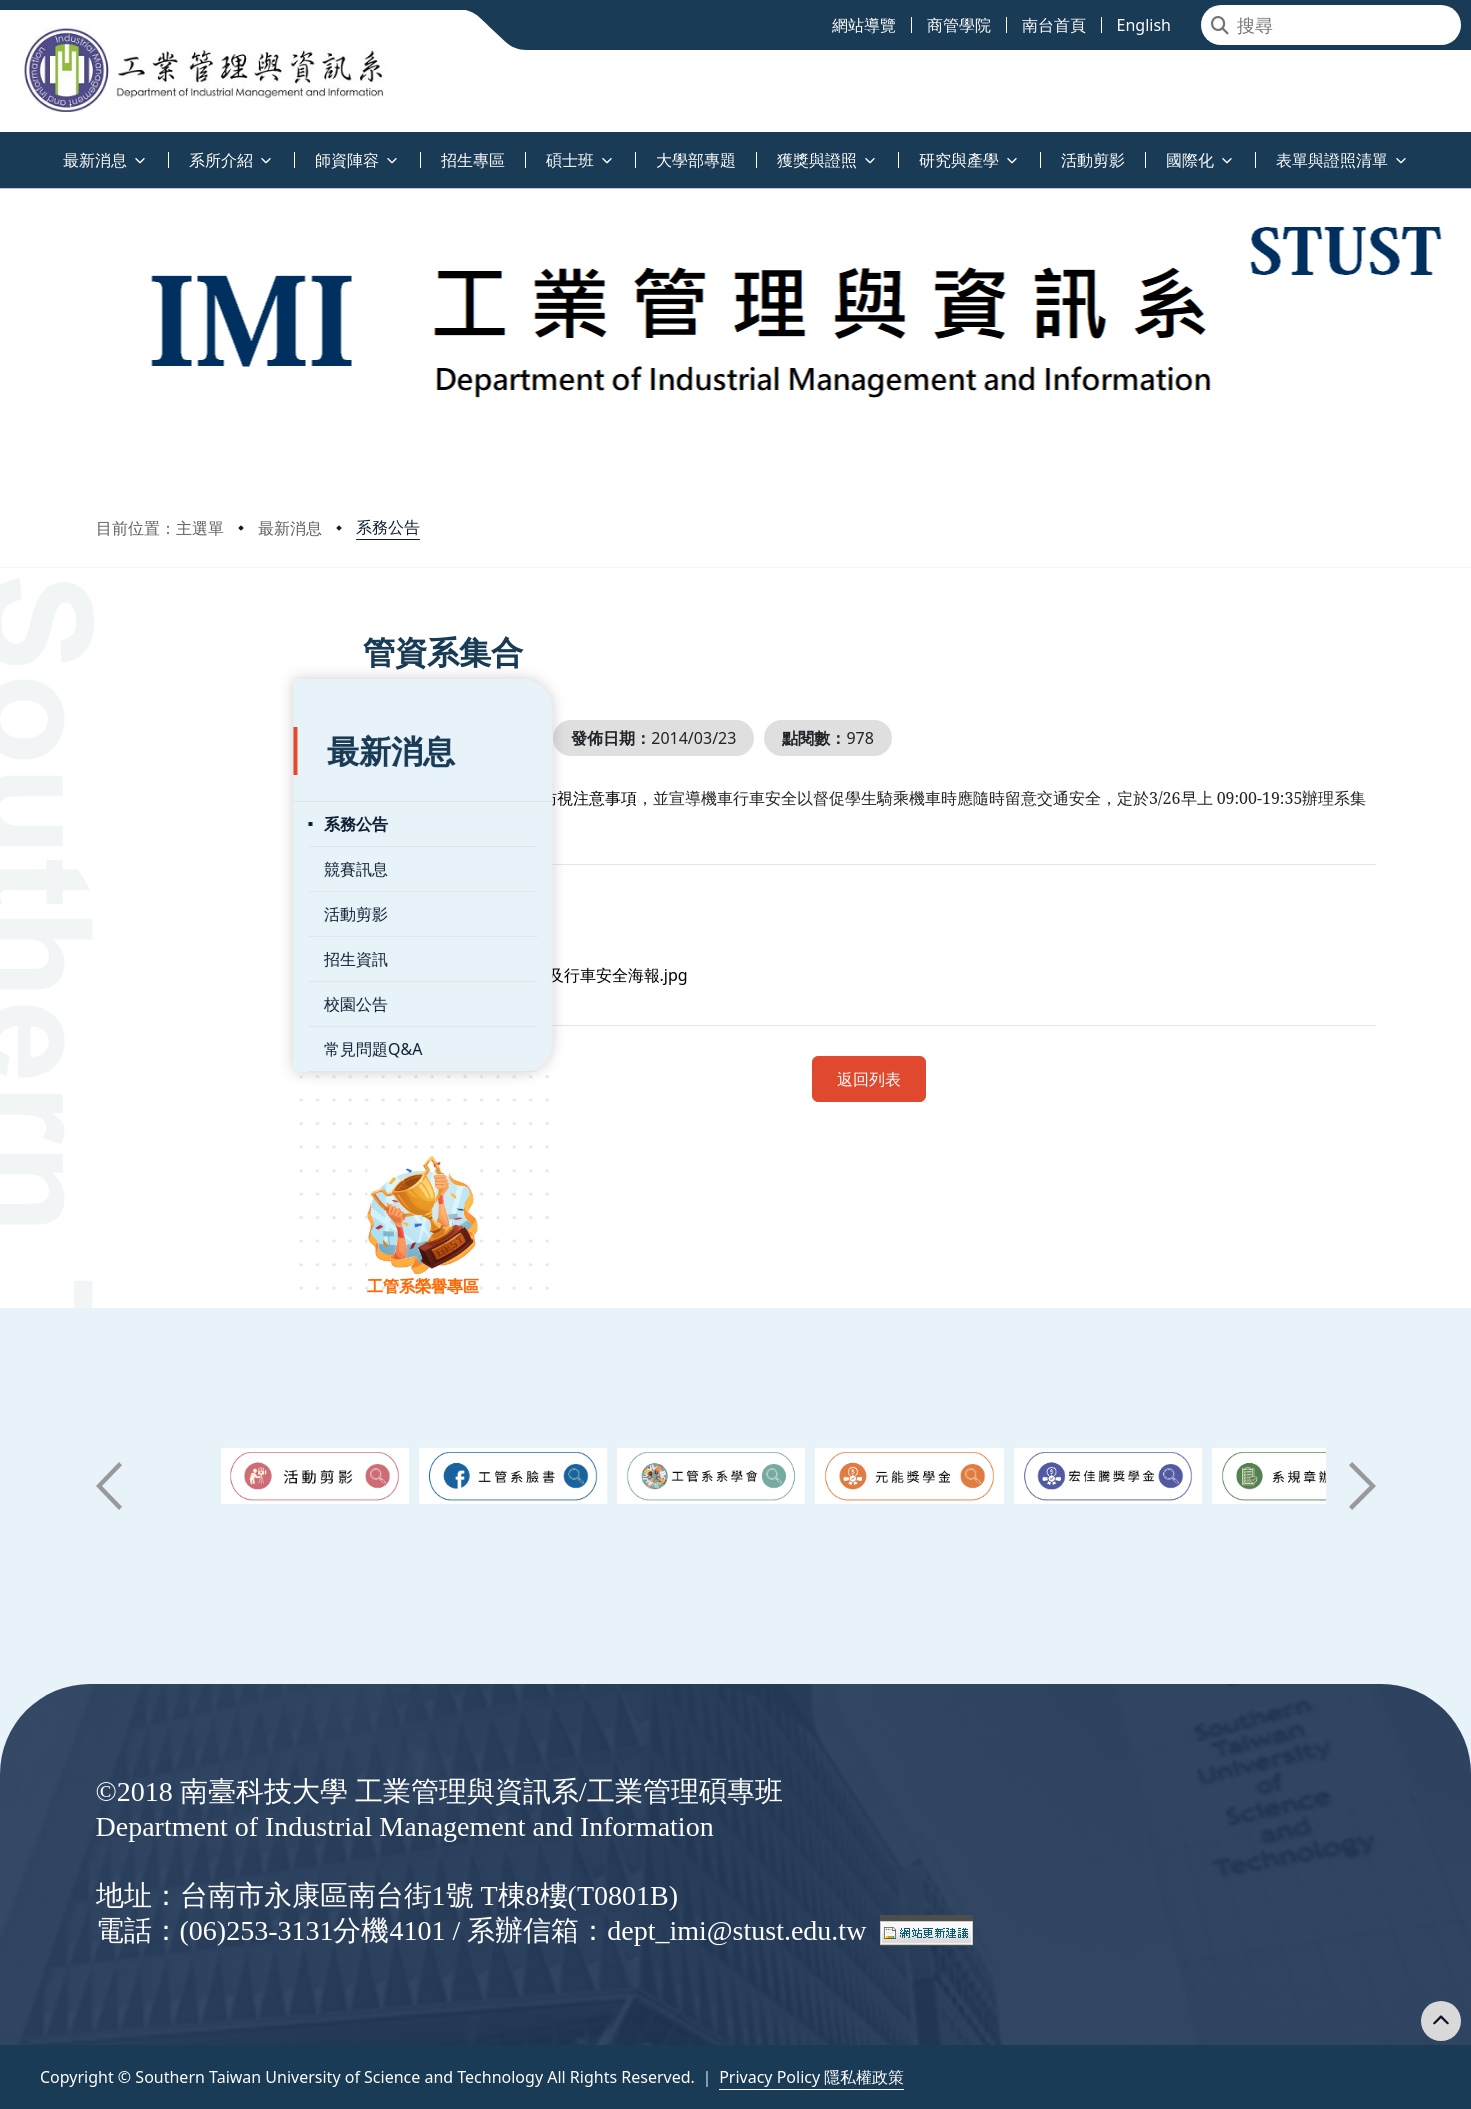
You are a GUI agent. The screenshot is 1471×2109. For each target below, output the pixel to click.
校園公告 (159, 953)
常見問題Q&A (176, 998)
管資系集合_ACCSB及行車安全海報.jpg (622, 975)
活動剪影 (159, 863)
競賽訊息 (159, 818)
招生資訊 (159, 908)
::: (5, 148)
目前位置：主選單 (160, 528)
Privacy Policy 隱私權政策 (811, 2077)
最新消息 (290, 528)
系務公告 (388, 527)
